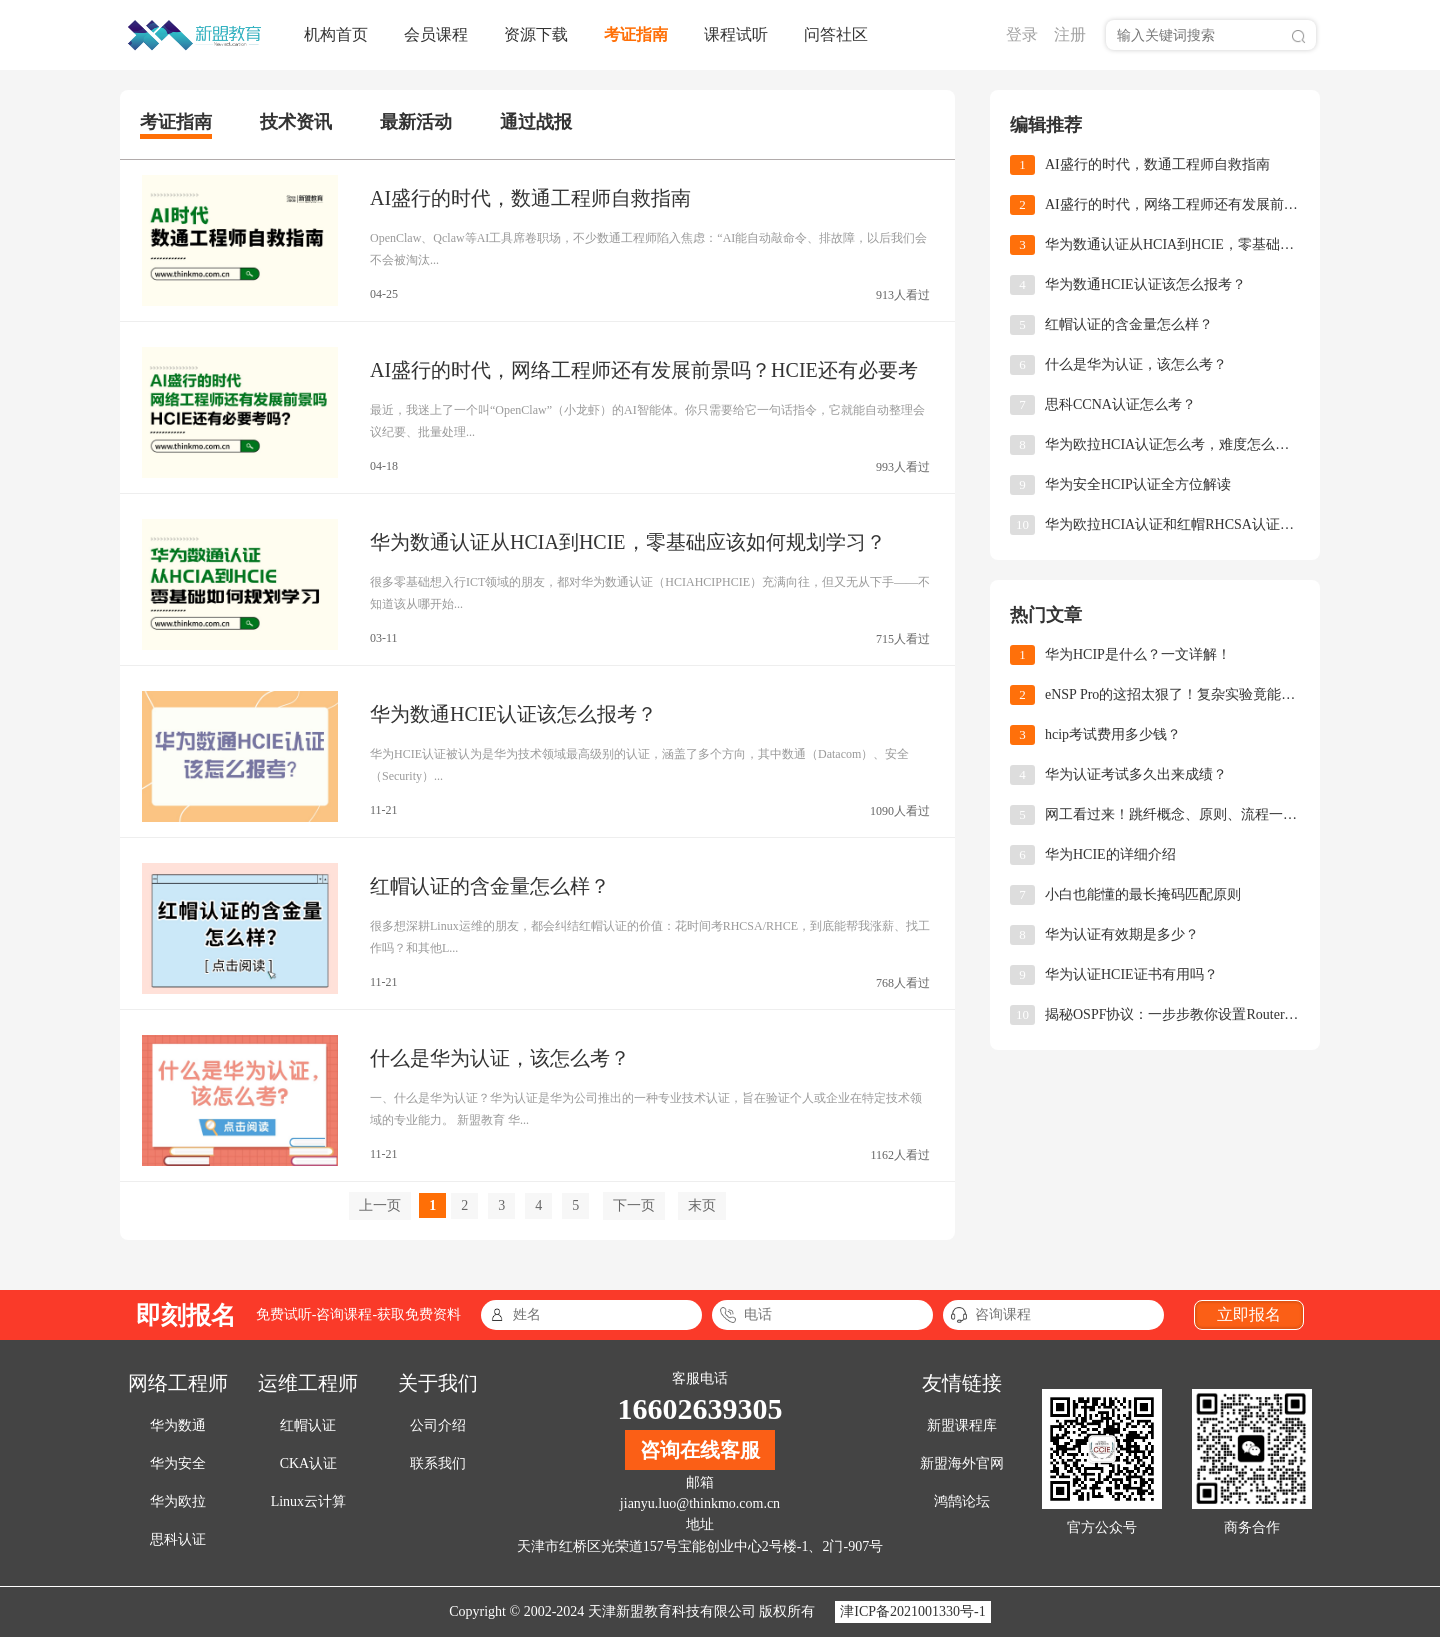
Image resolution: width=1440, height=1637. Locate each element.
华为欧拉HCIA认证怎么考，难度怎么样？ (1172, 444)
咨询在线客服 (700, 1450)
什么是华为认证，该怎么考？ (500, 1058)
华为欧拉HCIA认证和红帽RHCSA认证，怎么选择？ (1172, 524)
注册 (1070, 34)
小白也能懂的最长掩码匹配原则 (1143, 894)
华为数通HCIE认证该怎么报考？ (513, 714)
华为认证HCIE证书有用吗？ (1131, 974)
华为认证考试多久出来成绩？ (1136, 774)
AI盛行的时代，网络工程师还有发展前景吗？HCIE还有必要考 (644, 370)
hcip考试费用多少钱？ (1113, 734)
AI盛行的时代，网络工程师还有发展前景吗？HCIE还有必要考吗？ (1172, 204)
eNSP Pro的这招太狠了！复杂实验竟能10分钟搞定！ (1172, 694)
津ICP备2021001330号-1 (912, 1611)
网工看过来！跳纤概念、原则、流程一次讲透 (1172, 814)
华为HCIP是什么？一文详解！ (1138, 654)
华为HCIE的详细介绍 (1110, 854)
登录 (1022, 34)
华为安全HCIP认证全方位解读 (1138, 484)
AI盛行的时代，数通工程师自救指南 (530, 198)
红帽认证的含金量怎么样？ (490, 886)
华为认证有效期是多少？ (1122, 934)
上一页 (380, 1205)
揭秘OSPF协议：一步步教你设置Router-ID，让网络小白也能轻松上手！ (1172, 1014)
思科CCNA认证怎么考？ (1120, 404)
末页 (702, 1205)
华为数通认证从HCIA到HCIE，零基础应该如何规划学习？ (628, 542)
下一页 (634, 1205)
